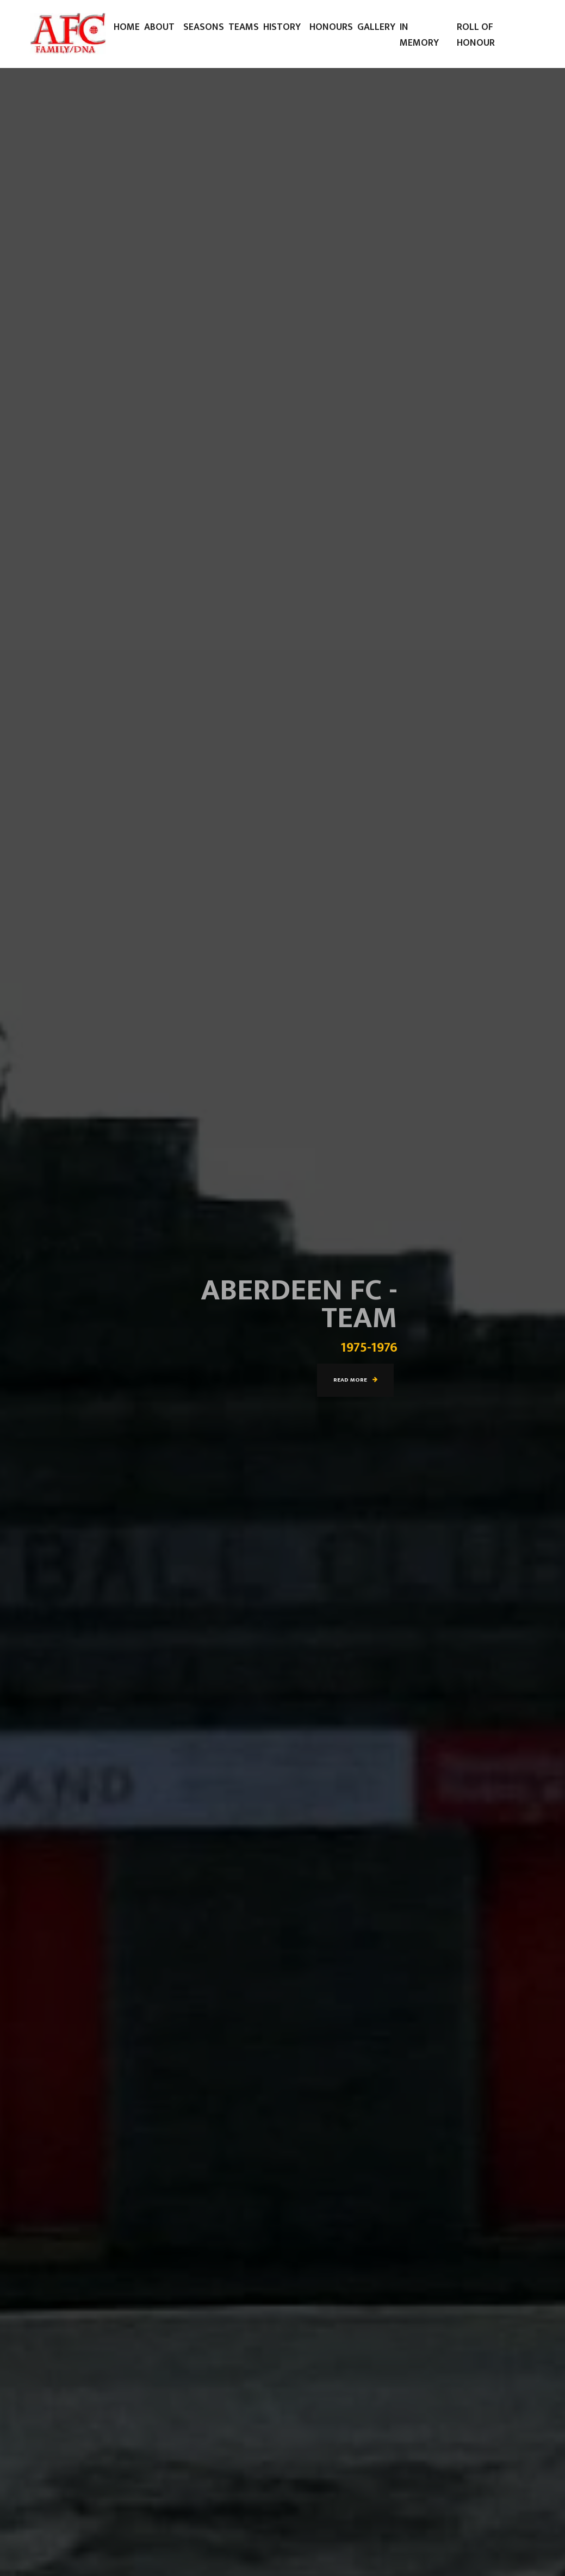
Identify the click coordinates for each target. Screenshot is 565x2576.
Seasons (203, 27)
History (282, 27)
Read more (355, 1380)
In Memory (419, 35)
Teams (243, 27)
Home (127, 27)
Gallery (376, 27)
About (159, 27)
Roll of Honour (476, 35)
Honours (331, 27)
